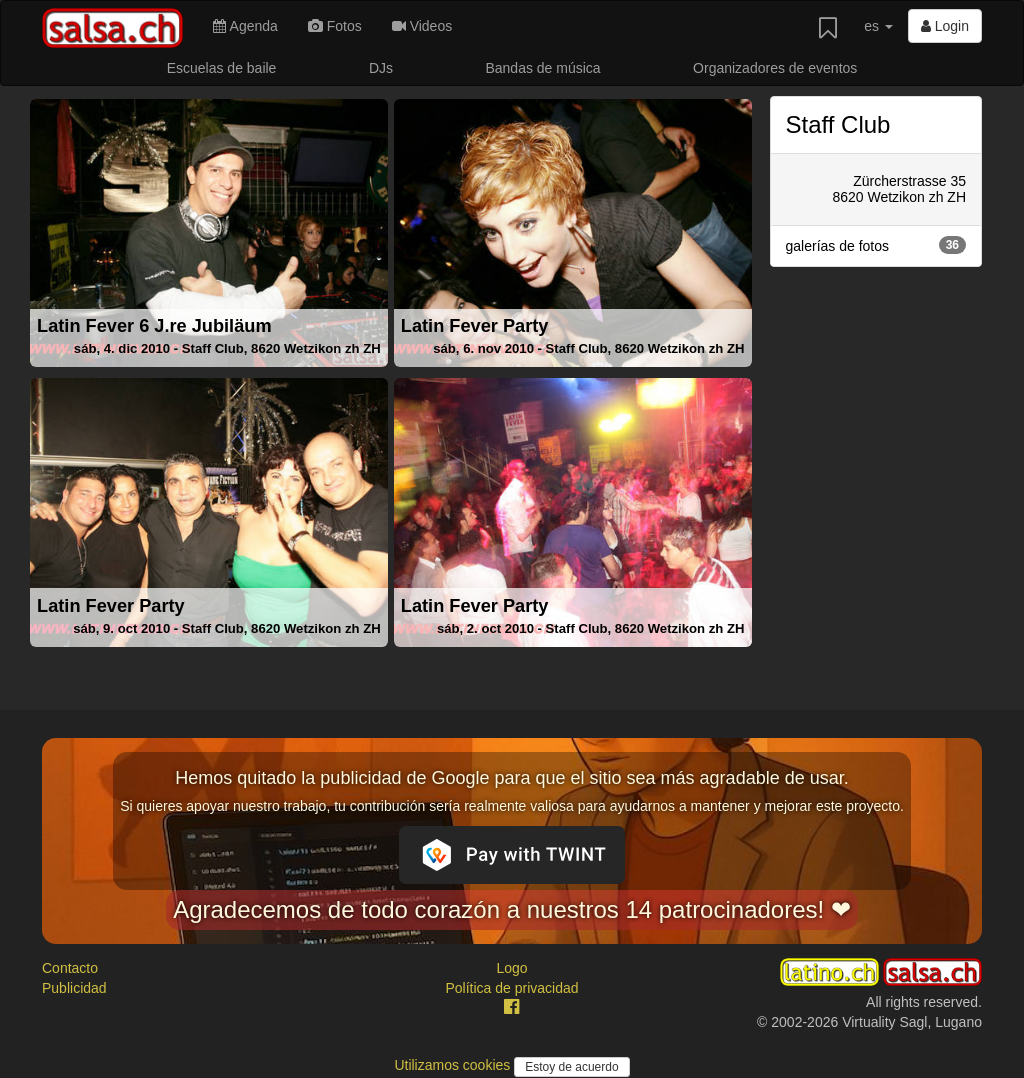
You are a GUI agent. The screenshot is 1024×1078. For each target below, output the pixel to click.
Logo (511, 968)
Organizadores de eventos (775, 68)
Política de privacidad (511, 988)
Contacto (70, 968)
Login (945, 26)
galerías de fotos (876, 245)
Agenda (245, 26)
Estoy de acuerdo (571, 1067)
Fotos (335, 26)
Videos (422, 26)
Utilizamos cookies (454, 1065)
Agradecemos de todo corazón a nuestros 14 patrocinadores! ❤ (512, 909)
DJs (381, 68)
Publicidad (74, 988)
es (878, 26)
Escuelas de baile (222, 68)
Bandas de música (542, 68)
